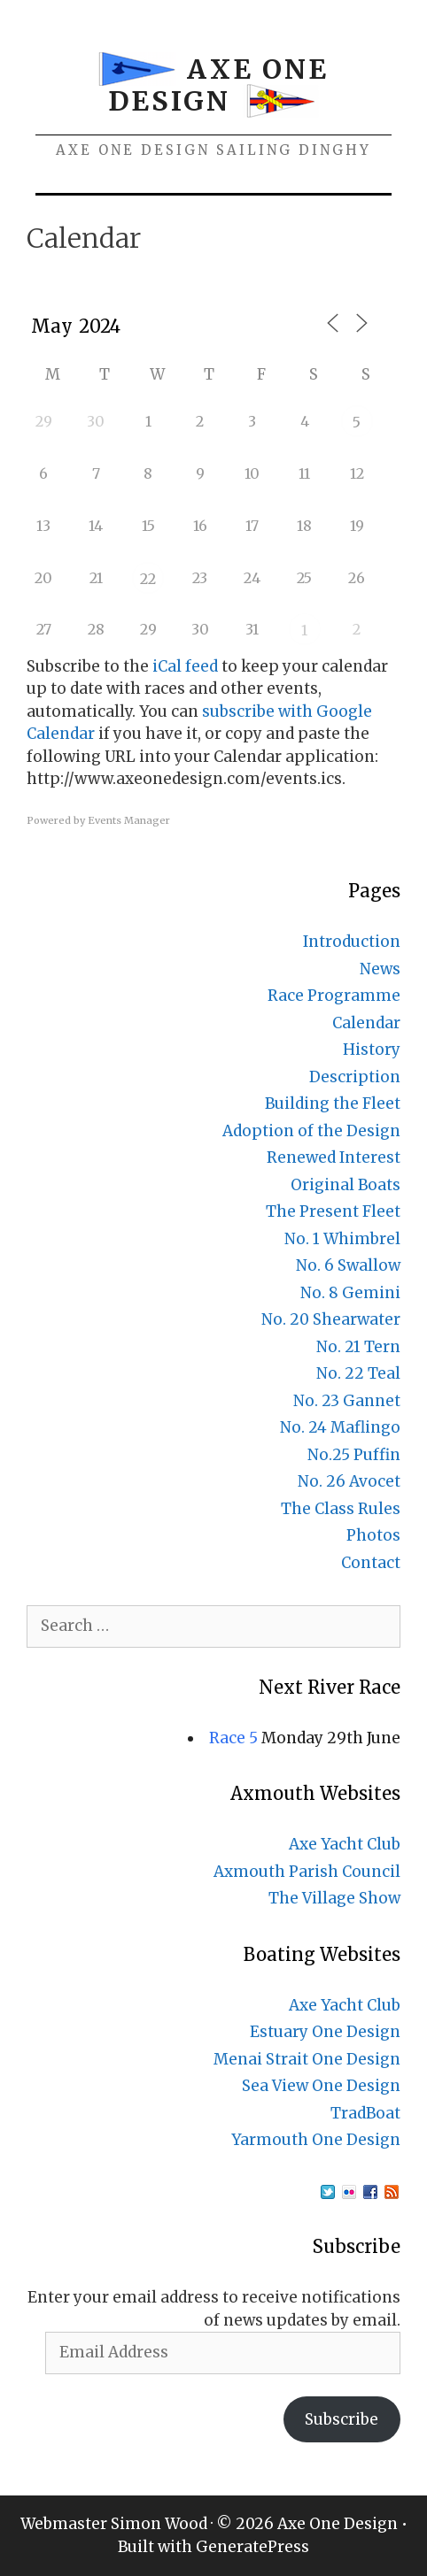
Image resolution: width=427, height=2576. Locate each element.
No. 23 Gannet (346, 1401)
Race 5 (233, 1738)
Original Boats (345, 1185)
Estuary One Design (325, 2032)
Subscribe (341, 2419)
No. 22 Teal (358, 1373)
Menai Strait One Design (307, 2059)
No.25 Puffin (353, 1455)
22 (148, 579)
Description (354, 1077)
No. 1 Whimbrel (342, 1239)
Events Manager (129, 820)
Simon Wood (159, 2524)
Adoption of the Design (311, 1131)
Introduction (351, 941)
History (371, 1049)
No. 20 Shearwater (330, 1319)
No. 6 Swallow (348, 1265)
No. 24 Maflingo (340, 1427)
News (380, 969)
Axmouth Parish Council (307, 1871)
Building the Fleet (332, 1103)
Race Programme (334, 995)
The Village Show (334, 1898)
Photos (373, 1535)
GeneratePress (252, 2547)
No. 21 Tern (358, 1347)
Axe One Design (218, 85)
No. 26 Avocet (349, 1481)
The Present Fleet (333, 1211)
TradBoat (365, 2113)
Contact (370, 1563)
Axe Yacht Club (344, 1844)
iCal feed (185, 666)
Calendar (366, 1023)
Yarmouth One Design (315, 2139)
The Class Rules (340, 1509)
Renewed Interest (333, 1157)
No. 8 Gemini (350, 1293)
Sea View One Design (321, 2085)
